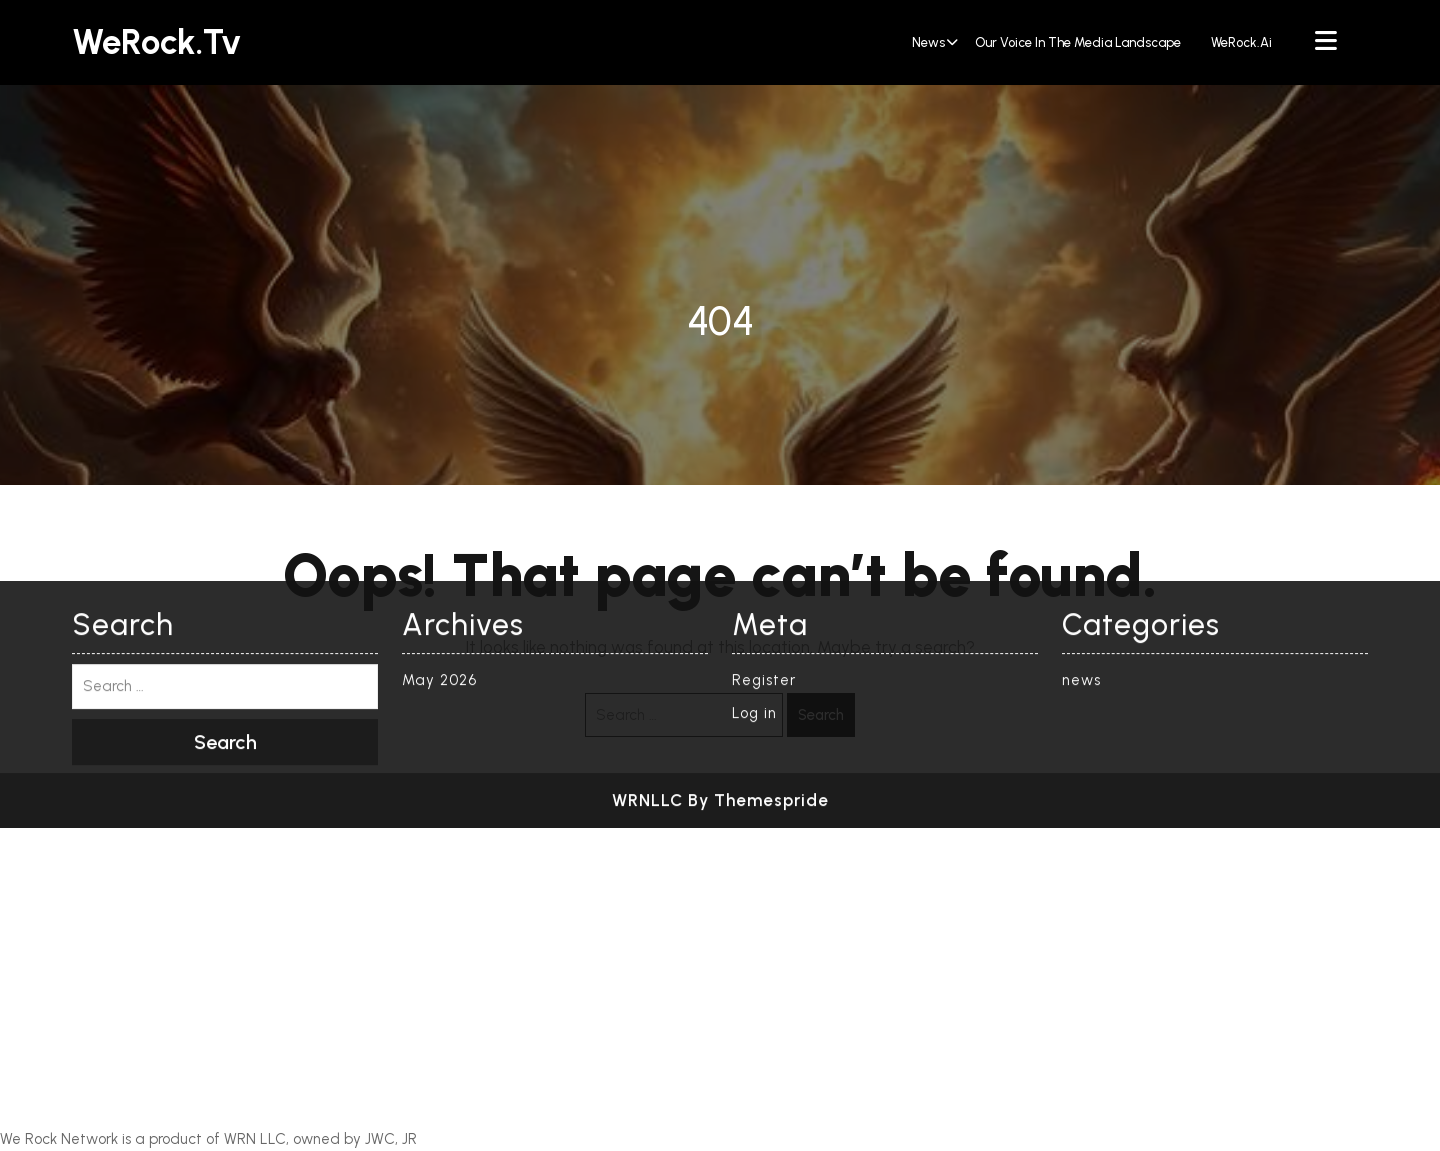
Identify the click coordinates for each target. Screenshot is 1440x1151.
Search (821, 715)
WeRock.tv (156, 42)
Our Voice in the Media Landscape (1078, 42)
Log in (754, 494)
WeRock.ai (1241, 42)
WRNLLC (647, 581)
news (928, 42)
